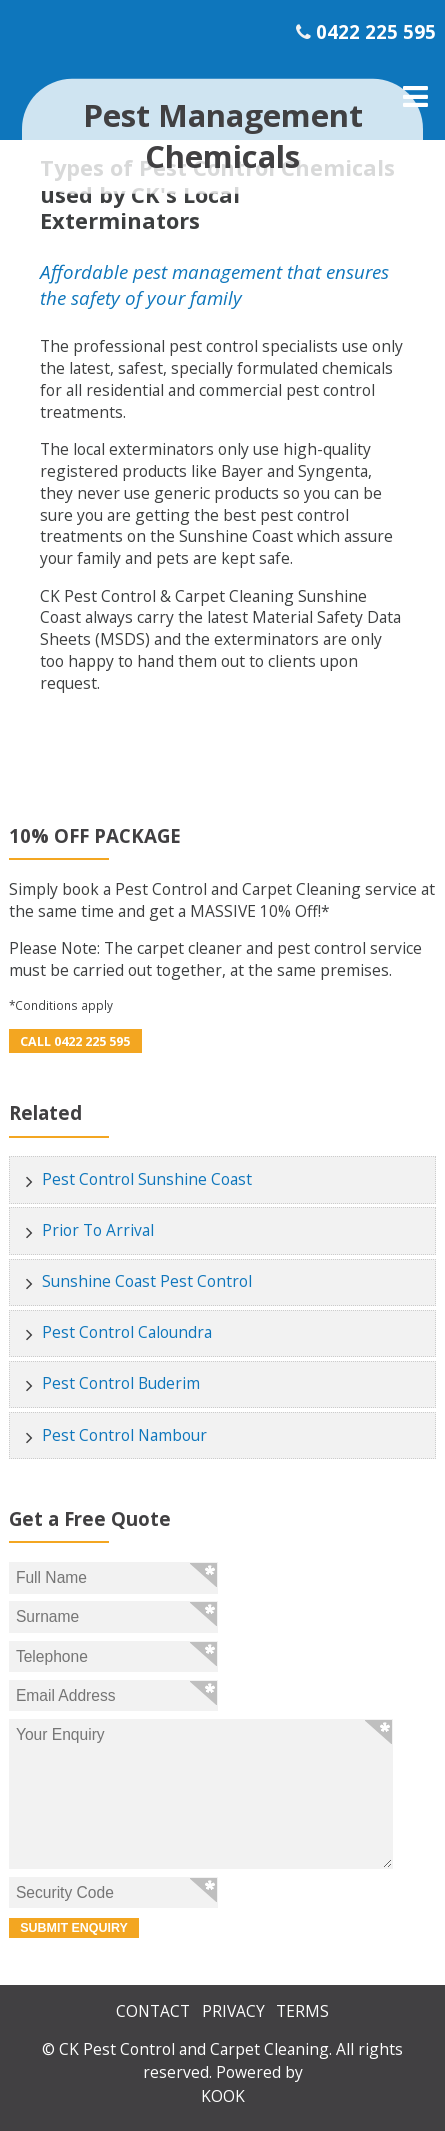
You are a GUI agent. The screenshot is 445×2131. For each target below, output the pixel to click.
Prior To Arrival (98, 1230)
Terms (302, 2011)
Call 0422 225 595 (75, 1041)
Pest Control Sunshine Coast (147, 1179)
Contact (153, 2011)
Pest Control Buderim (121, 1383)
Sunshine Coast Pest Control (147, 1281)
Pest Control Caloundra (127, 1332)
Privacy (233, 2011)
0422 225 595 (376, 31)
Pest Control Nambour (124, 1435)
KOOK (223, 2096)
